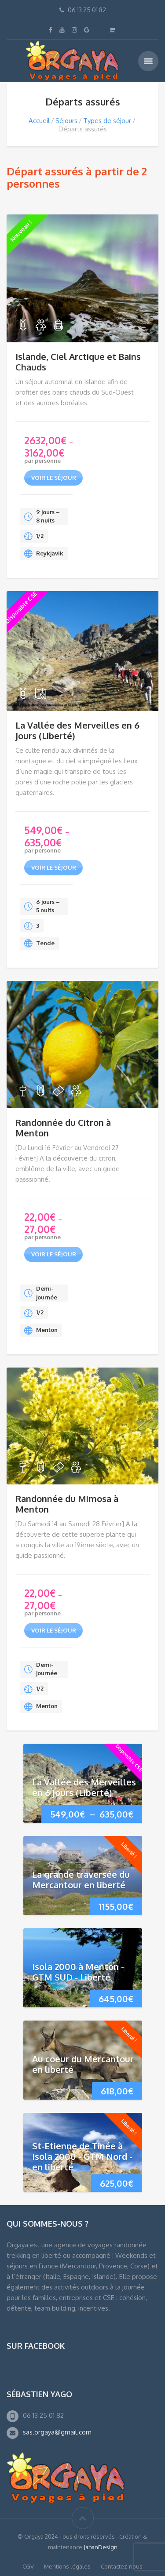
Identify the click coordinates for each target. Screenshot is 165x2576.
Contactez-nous (122, 2566)
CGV (28, 2566)
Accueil (39, 120)
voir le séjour (53, 477)
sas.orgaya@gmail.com (57, 2432)
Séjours (66, 120)
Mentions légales (67, 2566)
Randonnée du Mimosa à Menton (66, 1504)
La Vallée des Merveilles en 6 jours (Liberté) (77, 730)
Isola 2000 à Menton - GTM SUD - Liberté (78, 1972)
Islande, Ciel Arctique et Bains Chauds (78, 362)
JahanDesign (100, 2547)
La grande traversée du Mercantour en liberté (81, 1879)
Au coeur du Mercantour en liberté (83, 2064)
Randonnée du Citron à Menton (63, 1128)
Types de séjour (107, 120)
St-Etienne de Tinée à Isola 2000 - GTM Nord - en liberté (82, 2156)
